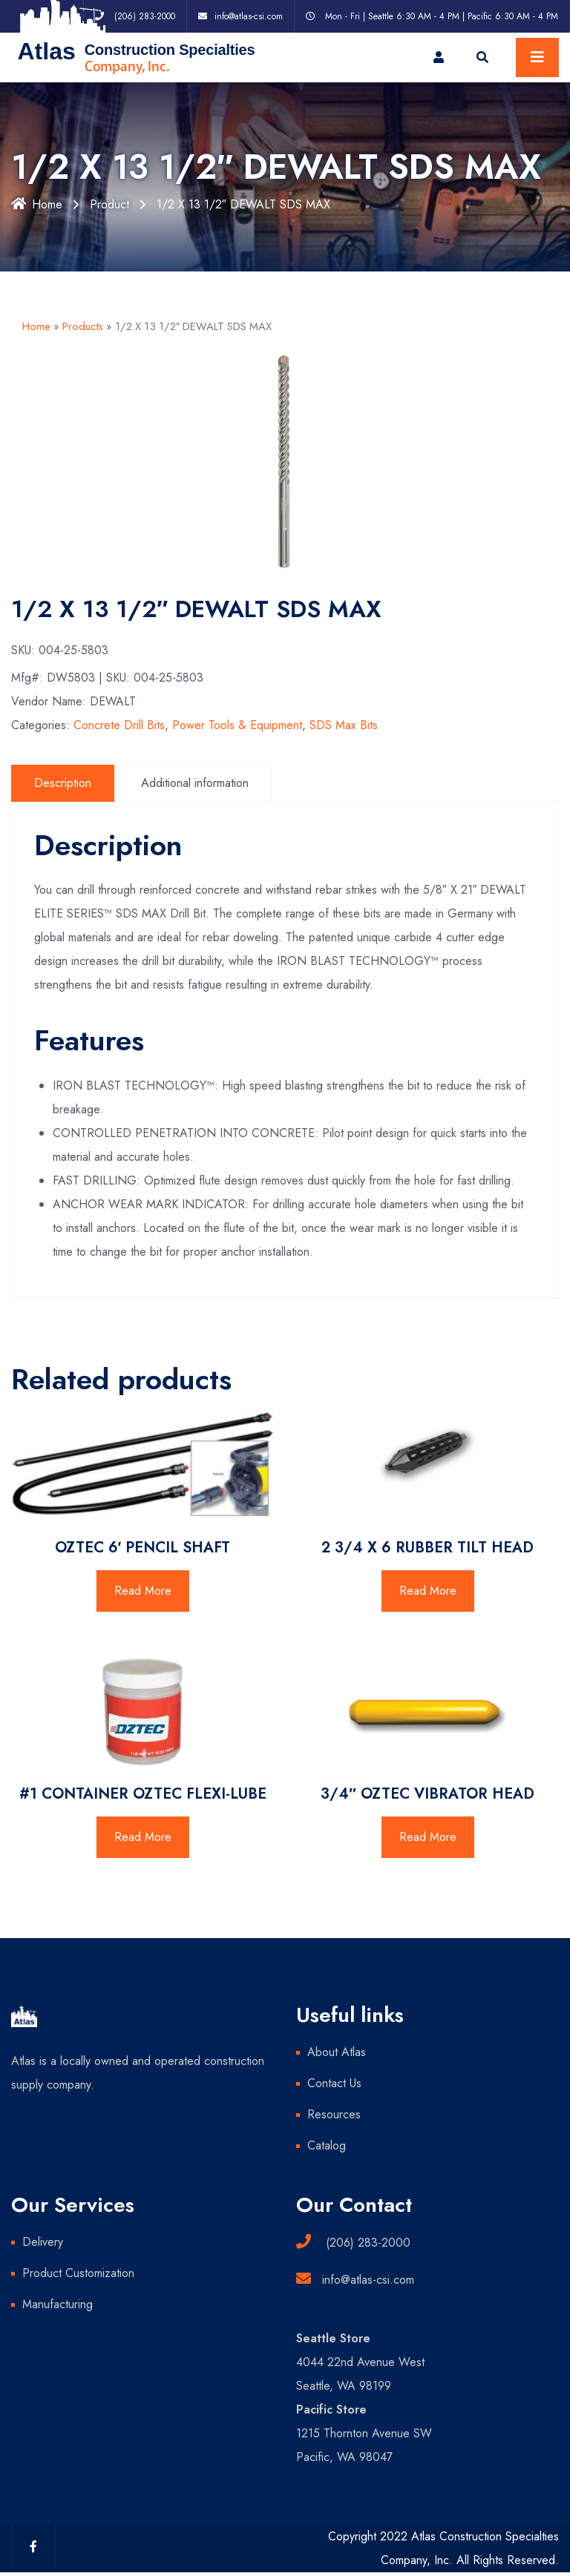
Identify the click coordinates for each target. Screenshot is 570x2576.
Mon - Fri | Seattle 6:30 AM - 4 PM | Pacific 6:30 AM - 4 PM (441, 16)
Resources (334, 2114)
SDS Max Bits (343, 725)
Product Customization (78, 2273)
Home (36, 204)
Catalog (326, 2145)
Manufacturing (57, 2304)
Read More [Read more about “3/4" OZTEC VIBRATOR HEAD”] (427, 1836)
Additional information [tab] (195, 782)
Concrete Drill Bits (119, 725)
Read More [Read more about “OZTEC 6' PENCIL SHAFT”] (142, 1590)
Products (82, 326)
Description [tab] (62, 782)
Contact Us (334, 2083)
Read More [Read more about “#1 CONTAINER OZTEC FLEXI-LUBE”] (142, 1836)
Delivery (42, 2241)
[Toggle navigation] (537, 57)
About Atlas (336, 2052)
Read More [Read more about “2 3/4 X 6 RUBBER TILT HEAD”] (427, 1590)
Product (109, 204)
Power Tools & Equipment (237, 725)
